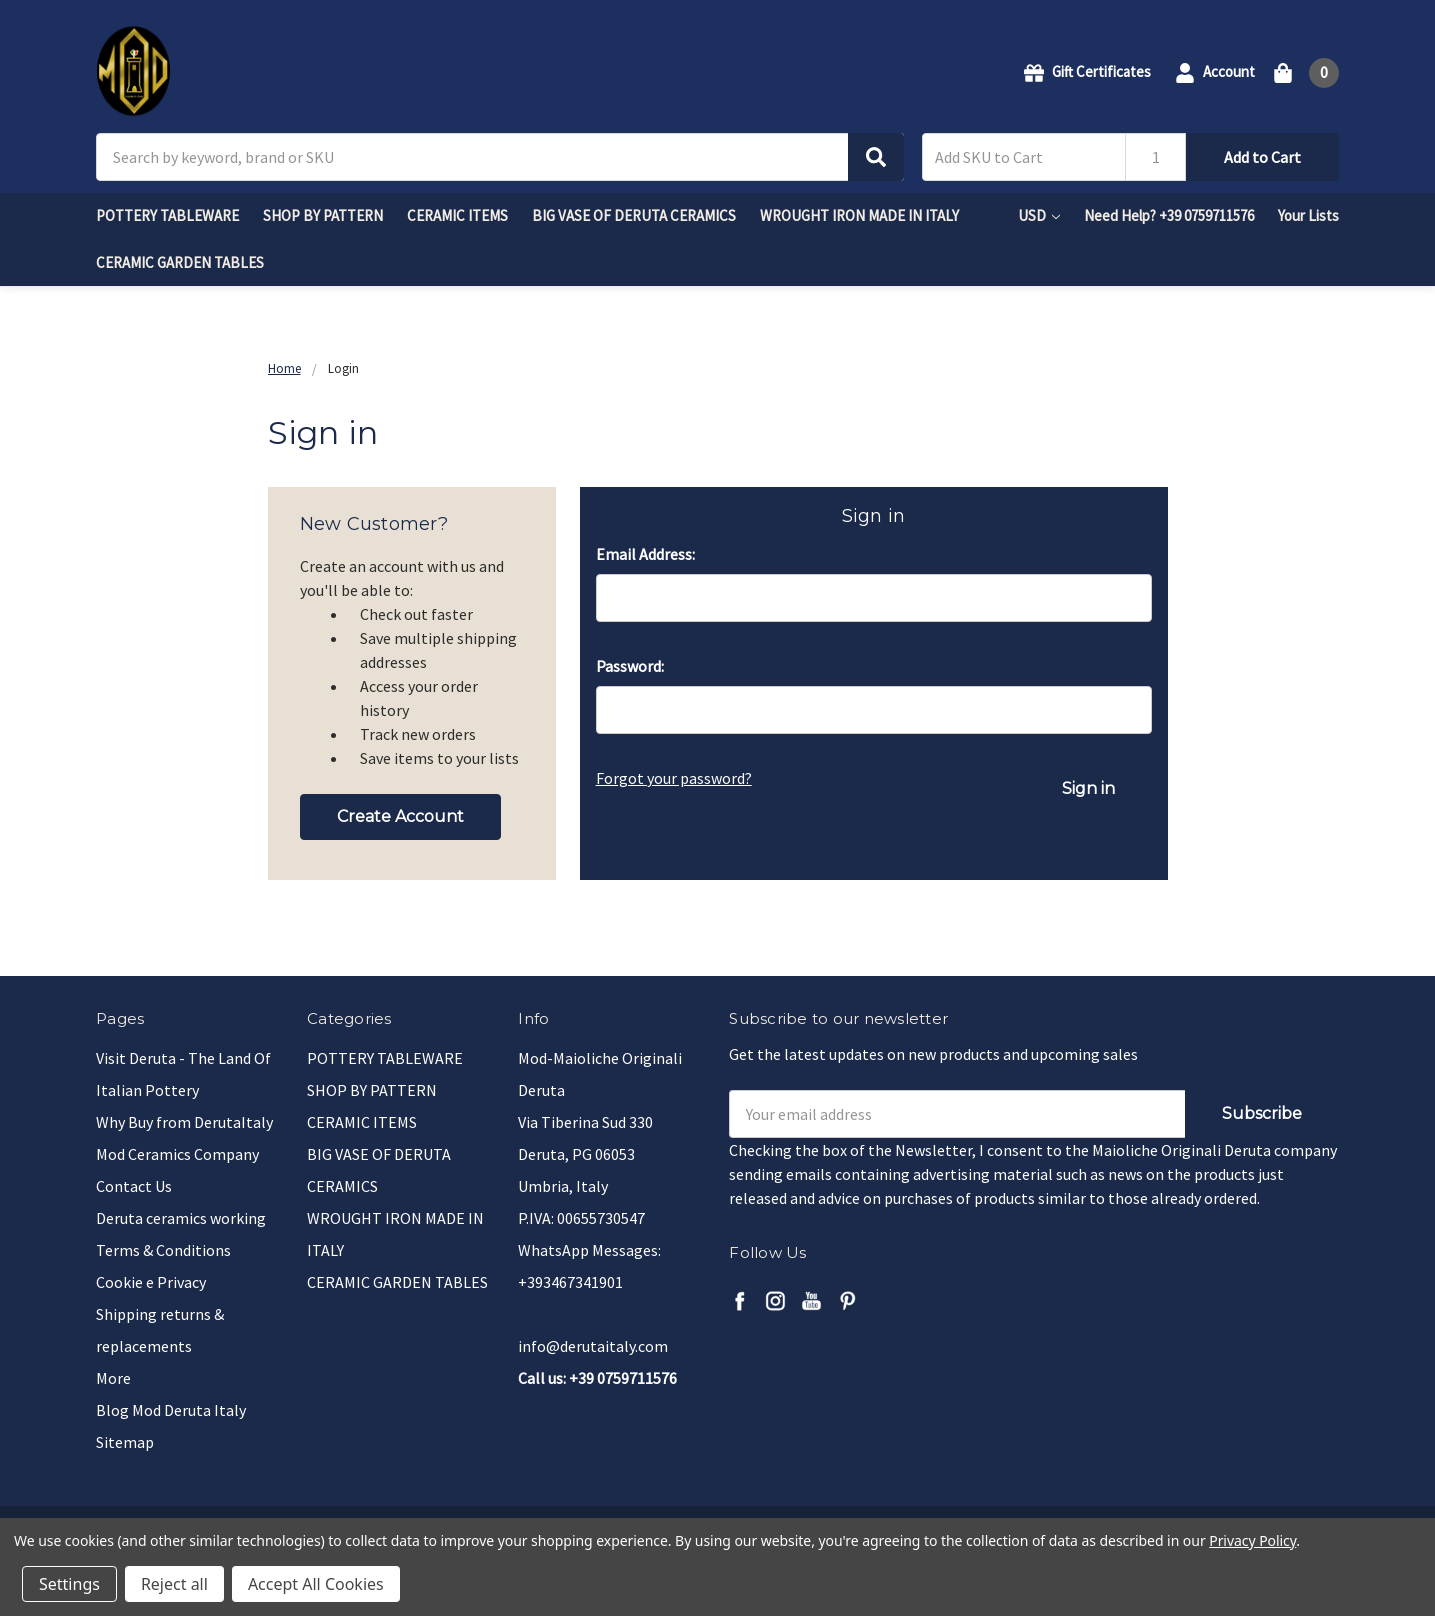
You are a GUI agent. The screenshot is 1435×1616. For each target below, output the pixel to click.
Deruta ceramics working (181, 1218)
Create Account (400, 816)
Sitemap (125, 1442)
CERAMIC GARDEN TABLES (180, 262)
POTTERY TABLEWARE (167, 215)
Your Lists (1308, 215)
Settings (69, 1584)
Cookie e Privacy (151, 1282)
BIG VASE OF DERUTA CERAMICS (634, 215)
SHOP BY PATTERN (323, 215)
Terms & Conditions (163, 1250)
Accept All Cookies (316, 1584)
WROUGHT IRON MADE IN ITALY (859, 215)
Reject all (174, 1584)
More (113, 1378)
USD (1039, 215)
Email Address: (645, 554)
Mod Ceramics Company (177, 1154)
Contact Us (134, 1186)
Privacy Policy (1252, 1540)
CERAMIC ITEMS (457, 215)
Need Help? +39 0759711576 (1169, 215)
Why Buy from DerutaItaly (184, 1122)
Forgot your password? (674, 778)
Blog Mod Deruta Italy (171, 1410)
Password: (630, 666)
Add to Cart (1262, 157)
